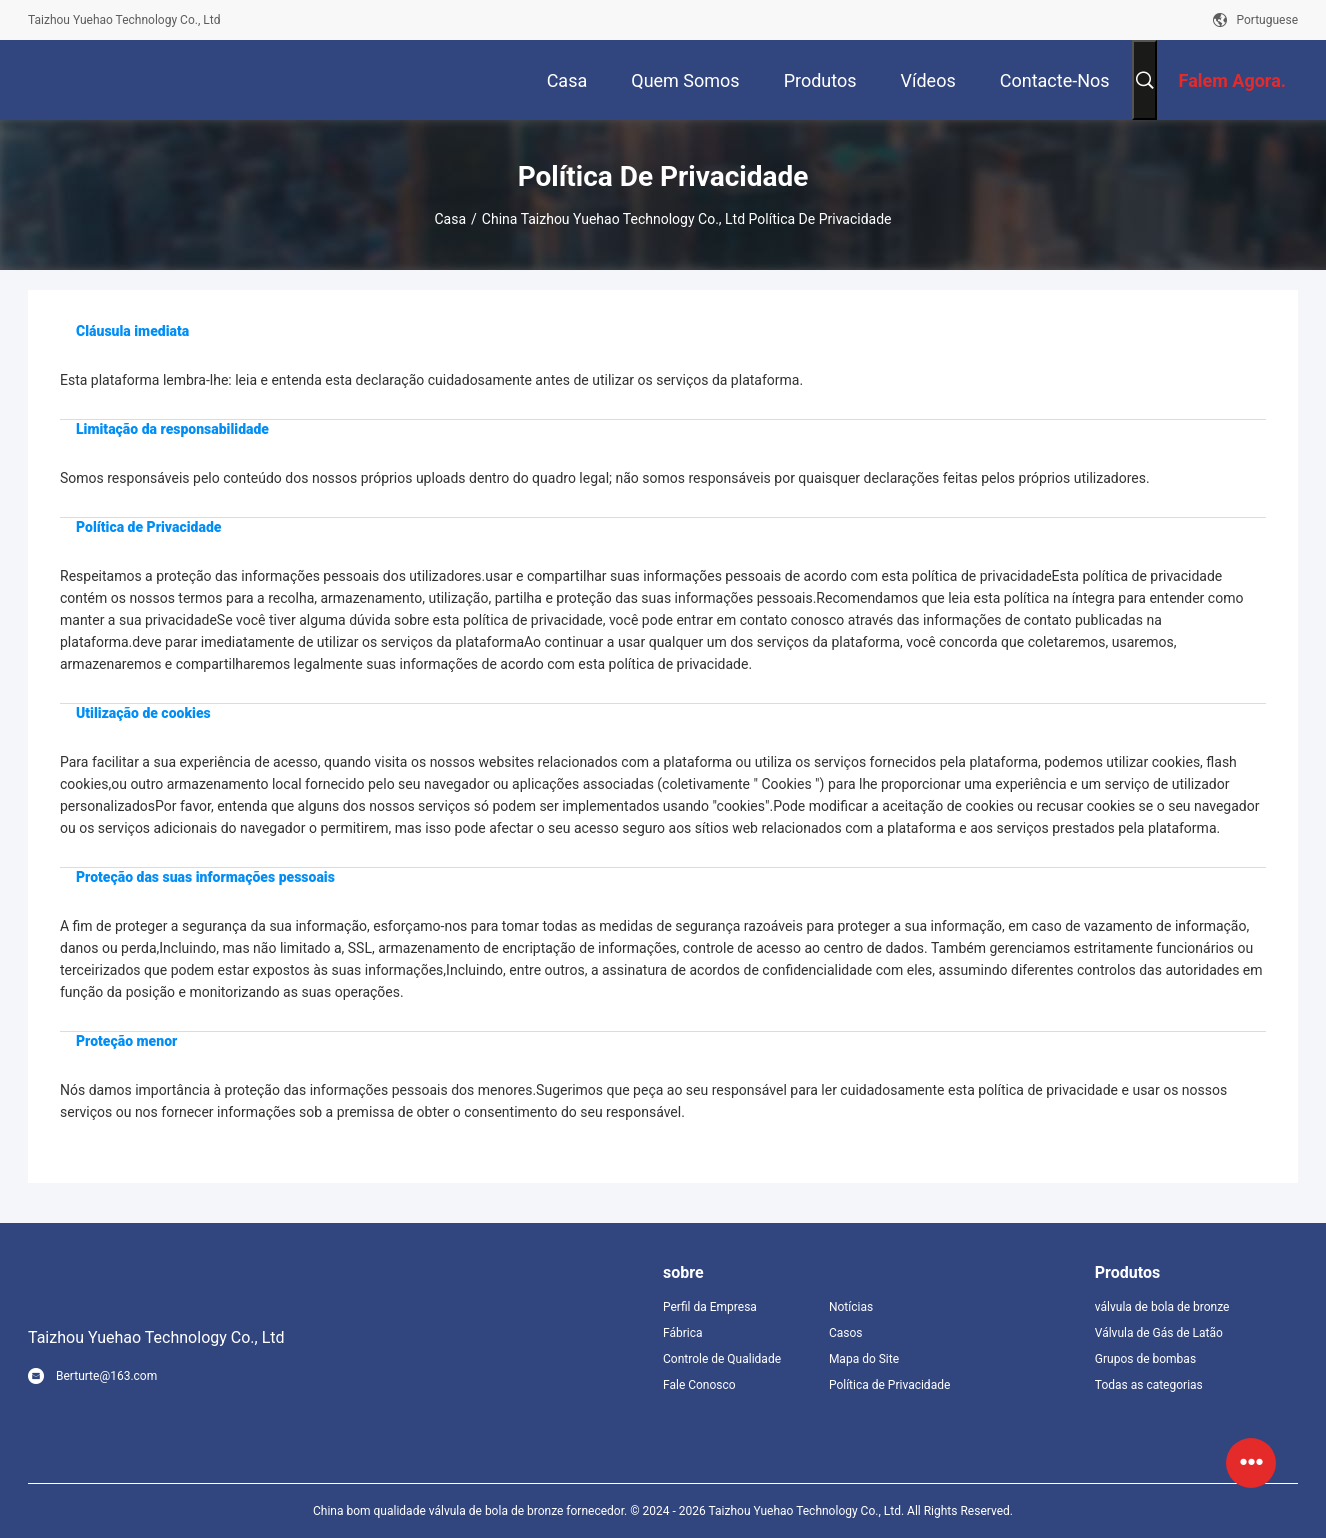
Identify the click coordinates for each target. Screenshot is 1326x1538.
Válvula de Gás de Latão (1159, 1333)
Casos (846, 1333)
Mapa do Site (864, 1359)
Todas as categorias (1149, 1385)
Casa (451, 219)
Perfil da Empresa (710, 1307)
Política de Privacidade (889, 1385)
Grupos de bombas (1145, 1359)
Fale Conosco (699, 1385)
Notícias (851, 1307)
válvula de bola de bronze (1162, 1307)
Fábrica (683, 1333)
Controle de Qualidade (722, 1359)
